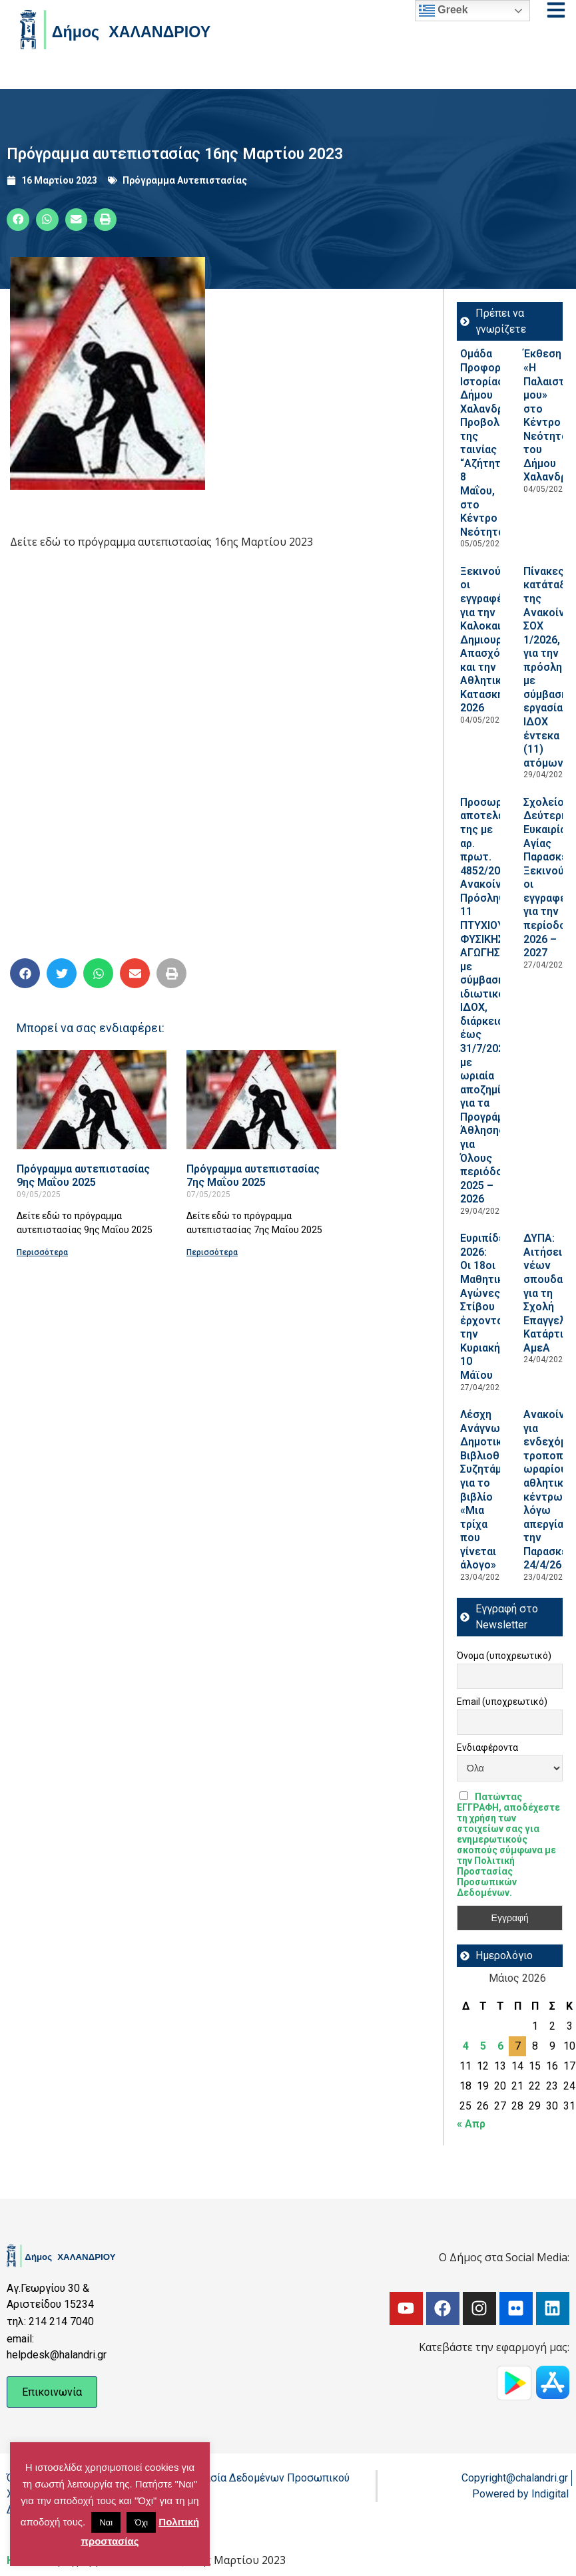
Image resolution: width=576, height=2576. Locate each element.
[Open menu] (556, 10)
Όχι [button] (141, 2522)
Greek (443, 11)
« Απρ (471, 2123)
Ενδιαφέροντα (487, 1747)
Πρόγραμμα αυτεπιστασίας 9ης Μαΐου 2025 (83, 1176)
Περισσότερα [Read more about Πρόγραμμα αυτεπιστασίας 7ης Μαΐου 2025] (212, 1252)
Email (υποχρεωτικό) (502, 1701)
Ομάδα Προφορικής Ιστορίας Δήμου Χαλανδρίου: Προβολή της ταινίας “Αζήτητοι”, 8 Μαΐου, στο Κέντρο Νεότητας (491, 442)
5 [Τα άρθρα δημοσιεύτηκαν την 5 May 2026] (483, 2046)
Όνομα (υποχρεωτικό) (504, 1655)
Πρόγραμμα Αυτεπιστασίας (185, 180)
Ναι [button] (106, 2522)
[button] (18, 219)
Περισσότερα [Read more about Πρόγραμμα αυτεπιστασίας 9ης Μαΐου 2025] (42, 1252)
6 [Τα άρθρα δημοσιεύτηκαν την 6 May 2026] (500, 2046)
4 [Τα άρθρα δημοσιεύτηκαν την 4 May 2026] (466, 2046)
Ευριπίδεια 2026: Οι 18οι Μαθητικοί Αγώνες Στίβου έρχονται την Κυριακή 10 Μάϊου (487, 1306)
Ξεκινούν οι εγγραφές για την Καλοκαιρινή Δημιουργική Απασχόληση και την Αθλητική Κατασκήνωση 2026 (495, 640)
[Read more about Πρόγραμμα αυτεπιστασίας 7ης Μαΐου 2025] (261, 1099)
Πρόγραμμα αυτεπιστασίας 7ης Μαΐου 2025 (253, 1176)
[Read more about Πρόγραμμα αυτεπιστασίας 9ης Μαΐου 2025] (91, 1099)
